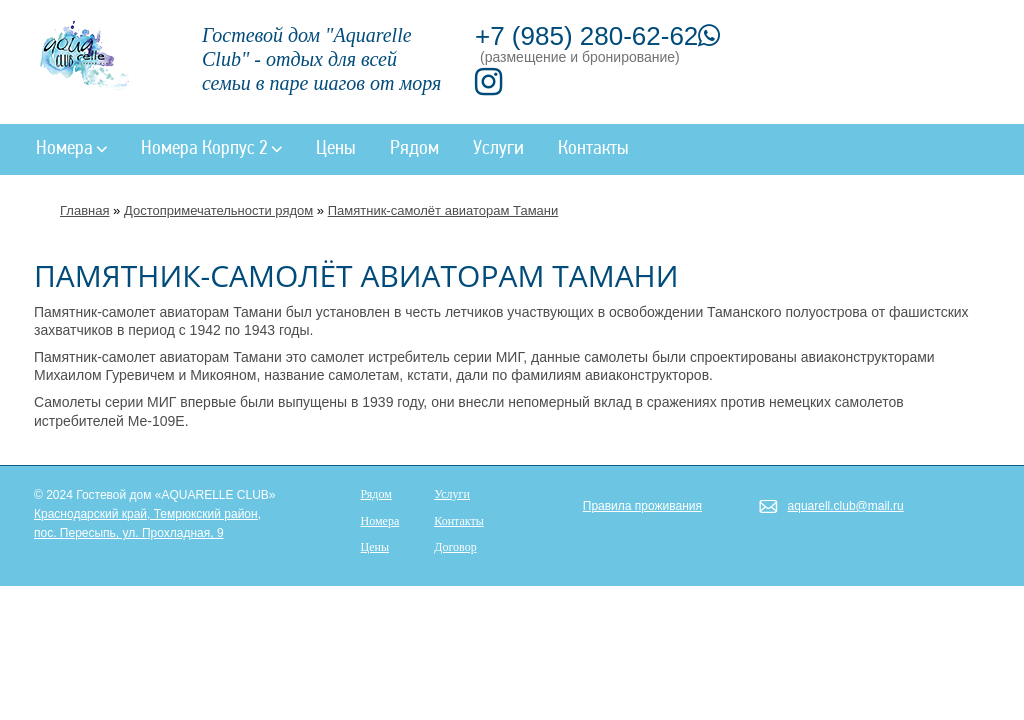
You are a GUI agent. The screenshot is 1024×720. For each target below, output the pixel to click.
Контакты (593, 149)
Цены (336, 149)
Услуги (498, 149)
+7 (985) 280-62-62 (597, 36)
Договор (455, 547)
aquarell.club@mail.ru (846, 506)
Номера (71, 149)
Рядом (414, 149)
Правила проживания (642, 506)
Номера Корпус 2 (211, 149)
